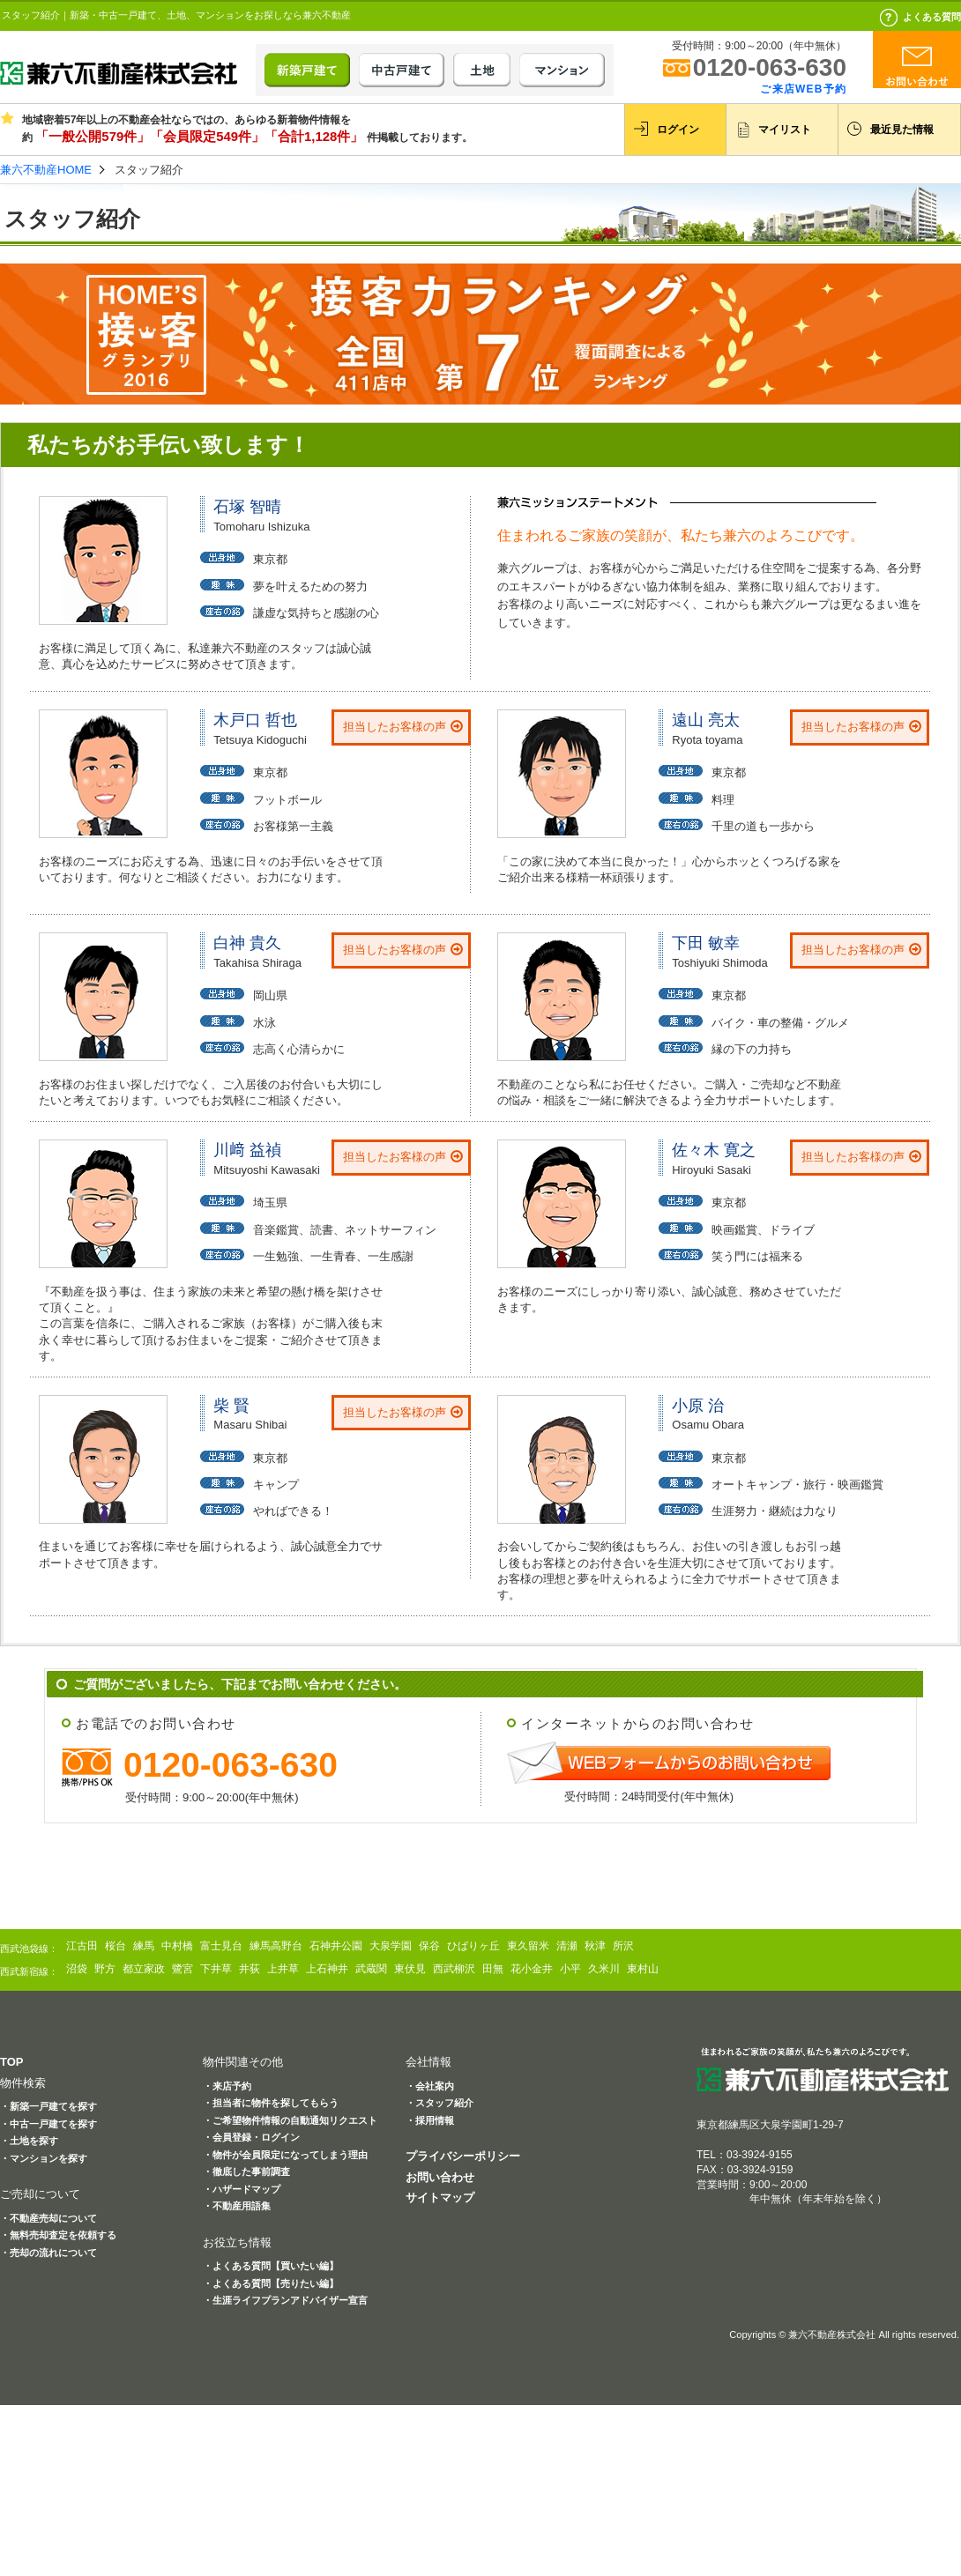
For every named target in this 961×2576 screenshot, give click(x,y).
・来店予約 (227, 2086)
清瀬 (566, 1946)
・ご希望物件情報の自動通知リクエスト (290, 2120)
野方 (104, 1969)
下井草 (216, 1969)
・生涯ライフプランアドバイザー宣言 (285, 2300)
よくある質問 (932, 16)
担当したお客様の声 (394, 726)
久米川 (604, 1969)
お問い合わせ (440, 2177)
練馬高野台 (276, 1946)
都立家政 (144, 1969)
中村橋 (177, 1946)
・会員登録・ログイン (251, 2137)
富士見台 (221, 1946)
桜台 (115, 1946)
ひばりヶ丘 (473, 1946)
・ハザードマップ (241, 2189)
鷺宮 (182, 1969)
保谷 (429, 1946)
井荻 (249, 1969)
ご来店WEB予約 (803, 89)
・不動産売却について (48, 2218)
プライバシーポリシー (463, 2156)
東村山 (643, 1969)
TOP (12, 2061)
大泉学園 (390, 1946)
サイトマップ (440, 2197)
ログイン (678, 129)
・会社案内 (430, 2086)
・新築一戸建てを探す (48, 2106)
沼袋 (76, 1969)
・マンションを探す (43, 2158)
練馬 (143, 1946)
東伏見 (410, 1969)
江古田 (82, 1946)
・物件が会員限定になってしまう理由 (285, 2154)
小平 (570, 1969)
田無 (492, 1969)
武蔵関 (371, 1969)
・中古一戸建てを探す (48, 2124)
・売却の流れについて (48, 2252)
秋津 (595, 1946)
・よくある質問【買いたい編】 (271, 2265)
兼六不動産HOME (46, 169)
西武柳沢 (454, 1969)
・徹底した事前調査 (246, 2171)
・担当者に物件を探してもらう (271, 2102)
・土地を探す (29, 2140)
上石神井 (327, 1969)
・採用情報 (430, 2120)
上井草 (283, 1969)
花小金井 (531, 1969)
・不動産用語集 (237, 2206)
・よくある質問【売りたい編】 (271, 2283)
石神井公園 (335, 1946)
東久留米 (528, 1946)
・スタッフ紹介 (439, 2102)
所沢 (623, 1946)
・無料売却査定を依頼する (58, 2235)
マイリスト (784, 129)
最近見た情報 (902, 129)
